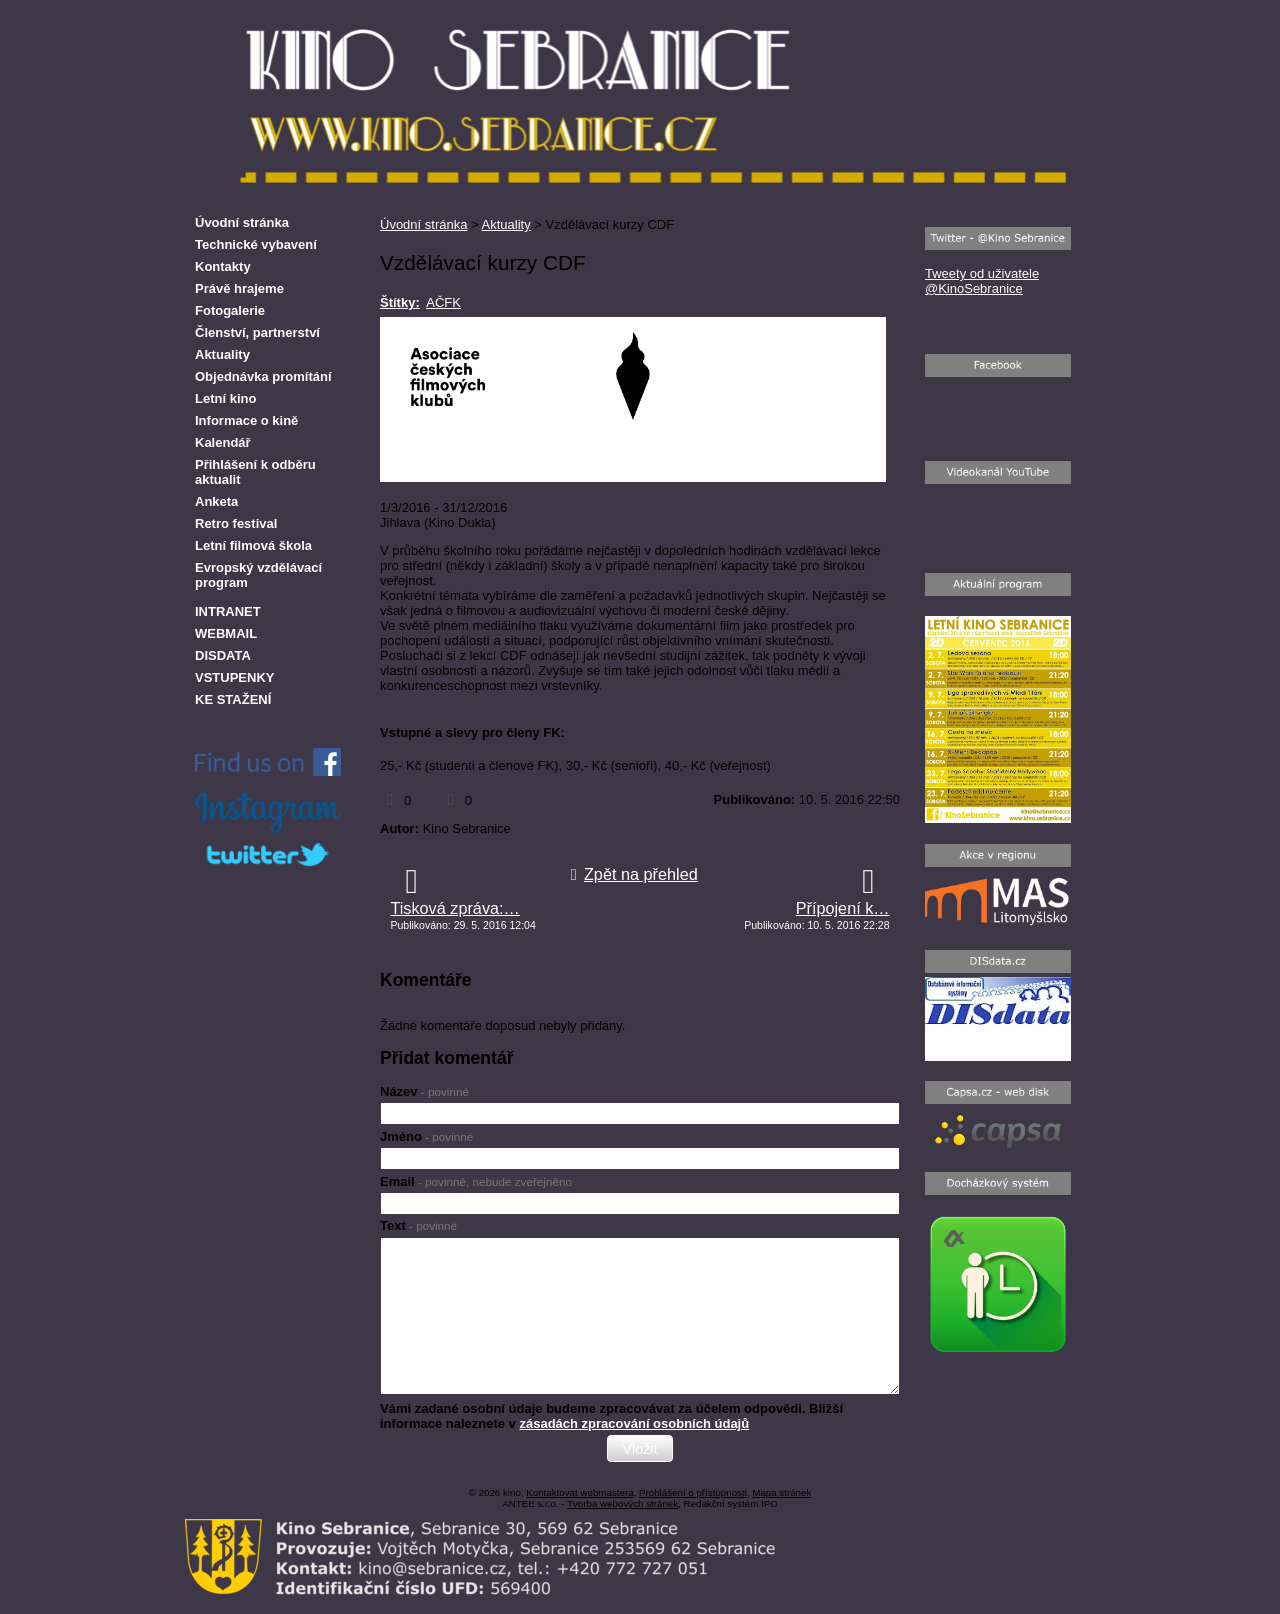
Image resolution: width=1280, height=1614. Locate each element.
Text (418, 1225)
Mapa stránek (781, 1492)
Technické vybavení (256, 244)
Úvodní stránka (423, 224)
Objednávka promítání (263, 376)
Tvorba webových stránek (622, 1503)
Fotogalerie (230, 310)
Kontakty (223, 266)
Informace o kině (246, 420)
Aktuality (506, 224)
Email (476, 1181)
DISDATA (223, 655)
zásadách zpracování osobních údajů (634, 1423)
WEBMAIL (226, 633)
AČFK (443, 302)
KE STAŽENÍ (233, 699)
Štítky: (400, 302)
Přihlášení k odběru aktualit (255, 472)
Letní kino (225, 398)
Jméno (426, 1136)
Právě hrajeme (239, 288)
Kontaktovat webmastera (579, 1492)
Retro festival (236, 523)
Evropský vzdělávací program (258, 575)
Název (424, 1091)
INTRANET (228, 611)
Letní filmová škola (253, 545)
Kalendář (223, 442)
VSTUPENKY (234, 677)
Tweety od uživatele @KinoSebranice (982, 281)
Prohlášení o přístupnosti (693, 1492)
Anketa (216, 501)
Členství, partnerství (257, 332)
